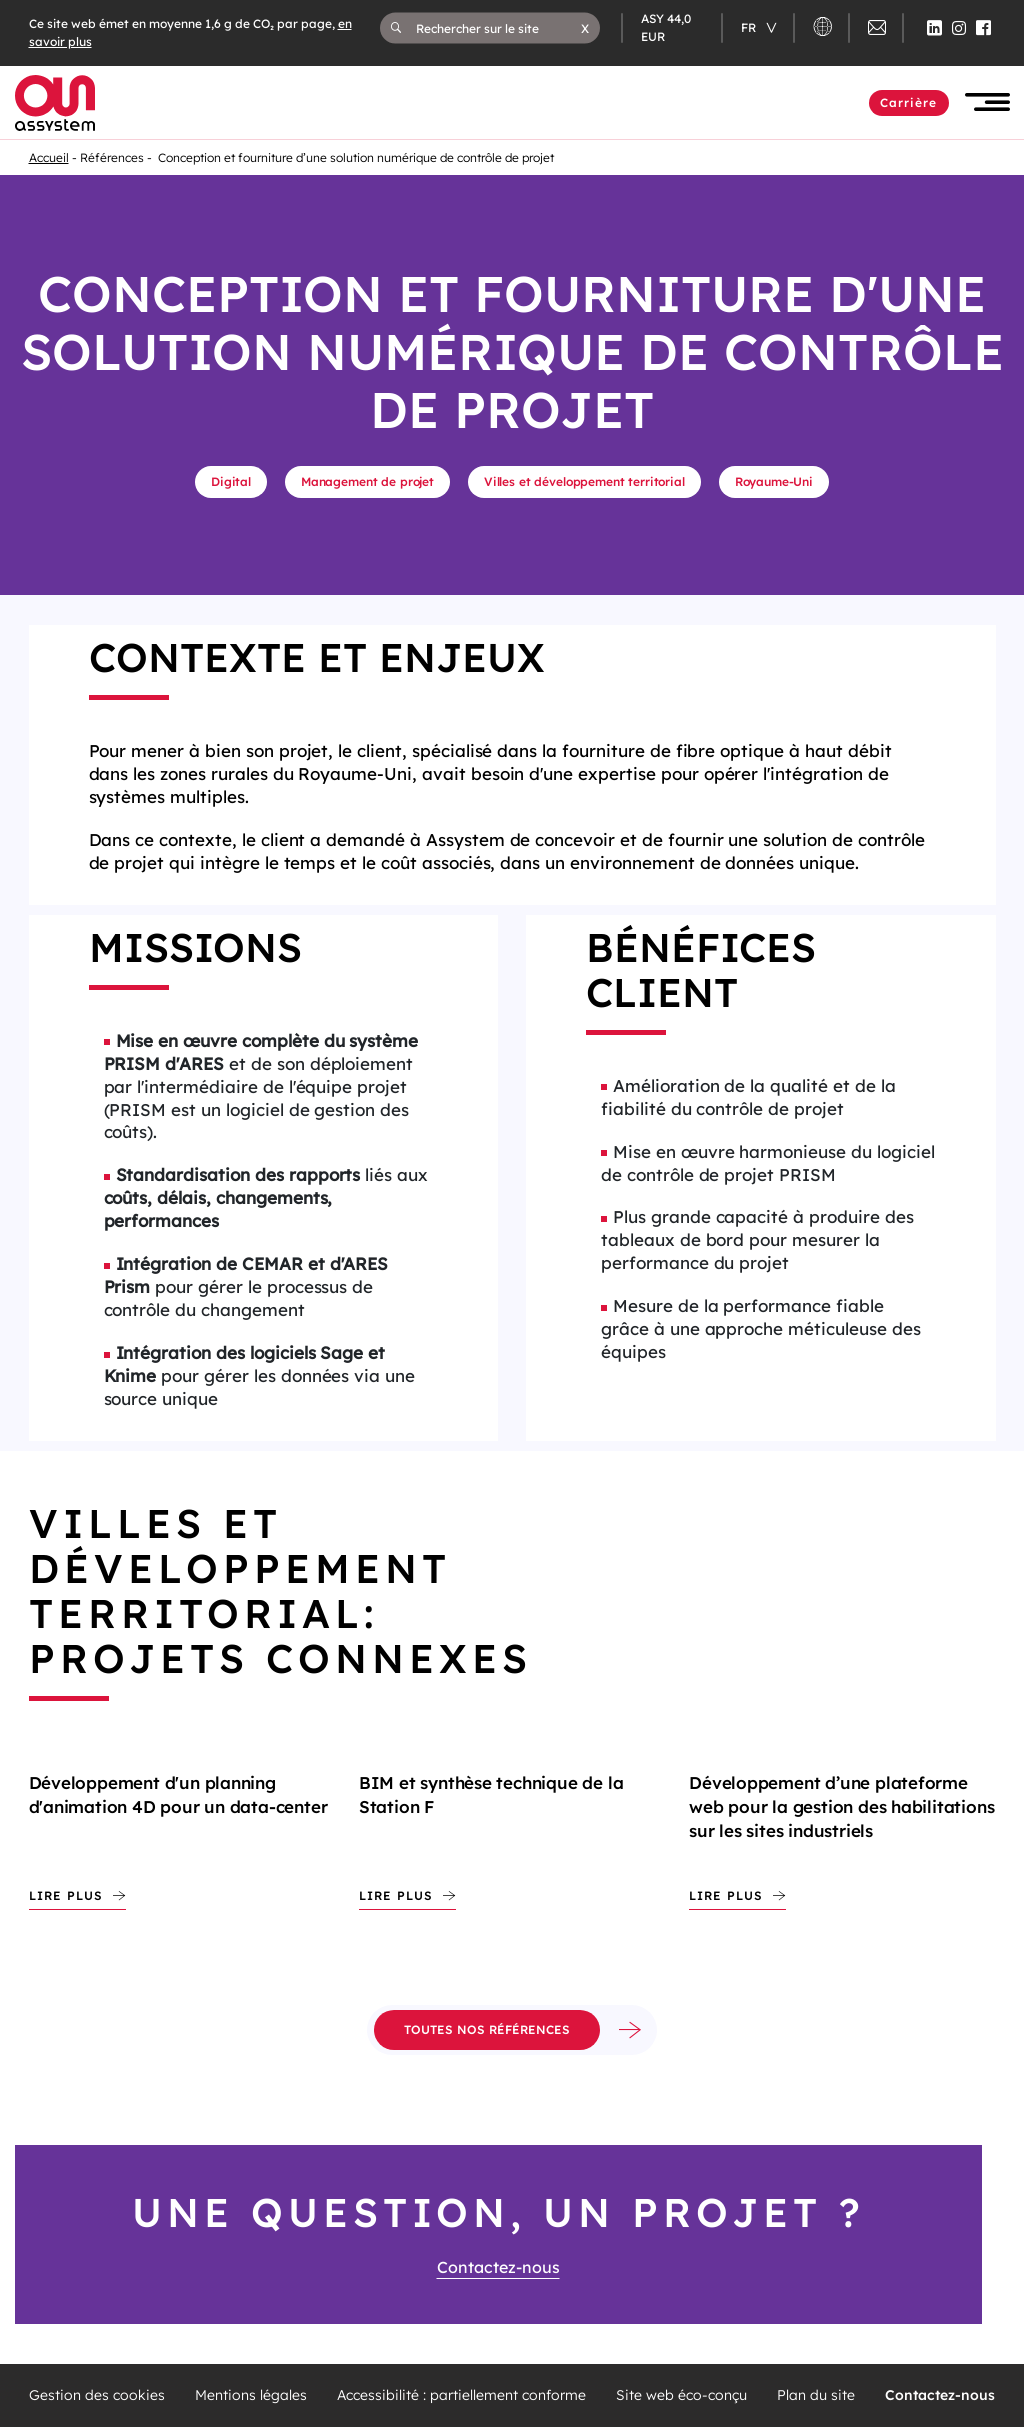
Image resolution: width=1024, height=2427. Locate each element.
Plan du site (816, 2395)
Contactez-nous (498, 2267)
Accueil (49, 157)
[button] (585, 28)
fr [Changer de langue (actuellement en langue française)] (750, 27)
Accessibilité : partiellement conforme (461, 2395)
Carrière (909, 102)
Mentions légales (251, 2395)
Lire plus (66, 1895)
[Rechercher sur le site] (499, 28)
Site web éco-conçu (681, 2395)
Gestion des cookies (97, 2395)
